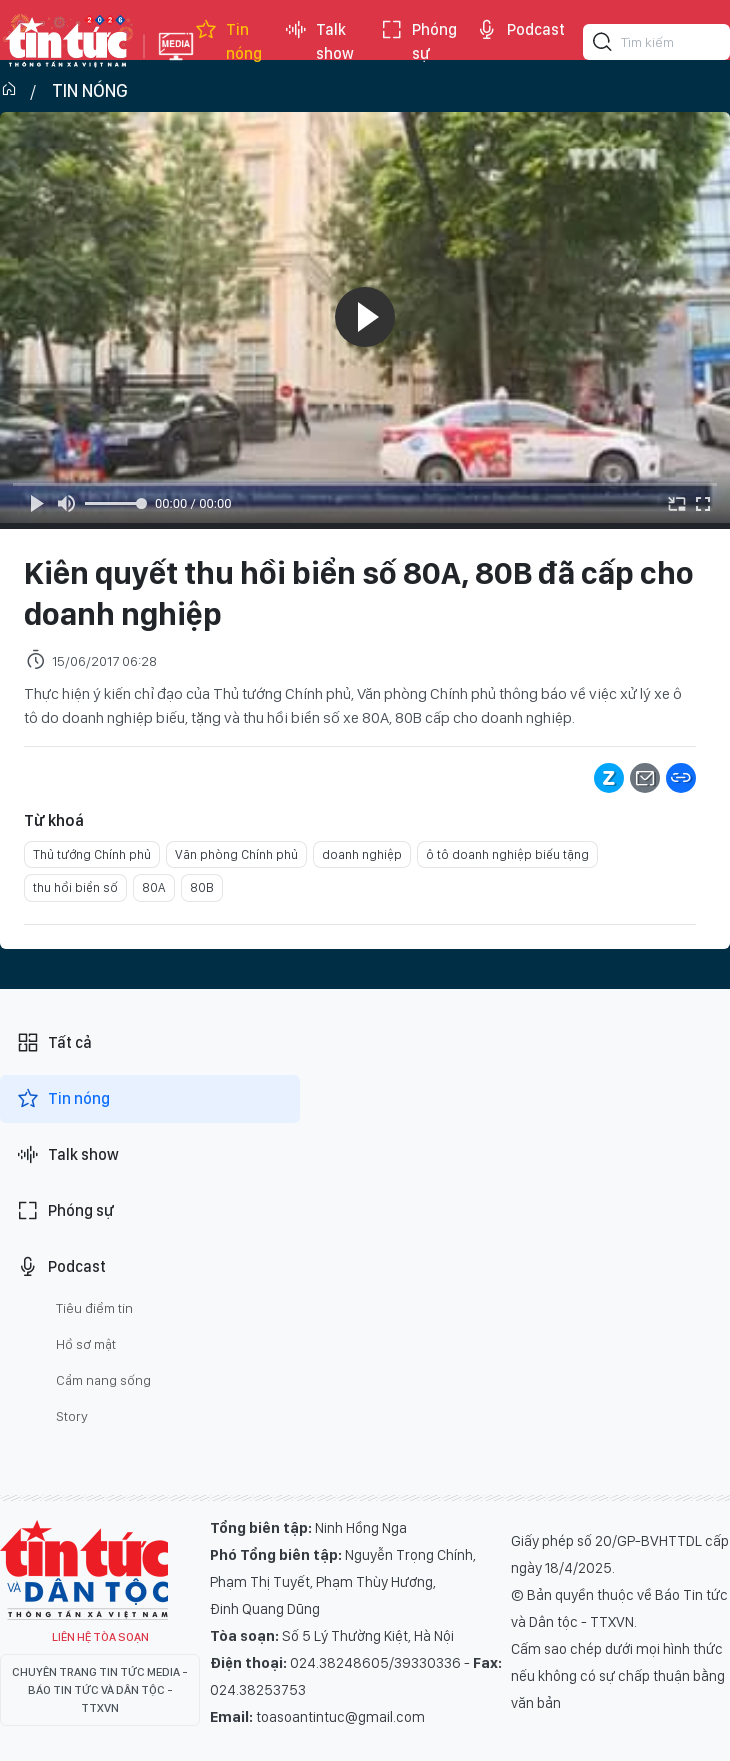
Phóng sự (418, 42)
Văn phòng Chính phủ (236, 854)
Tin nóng (228, 42)
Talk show (319, 42)
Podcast (520, 30)
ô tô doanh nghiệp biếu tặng (507, 854)
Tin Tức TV (84, 1570)
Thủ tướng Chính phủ (92, 854)
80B (202, 887)
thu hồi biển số (75, 887)
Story (72, 1416)
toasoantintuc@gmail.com (340, 1717)
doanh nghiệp (362, 854)
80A (154, 887)
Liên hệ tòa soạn (100, 1637)
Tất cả (54, 1043)
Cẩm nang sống (103, 1380)
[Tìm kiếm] (603, 45)
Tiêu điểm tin (94, 1308)
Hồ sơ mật (86, 1344)
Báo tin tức (67, 42)
